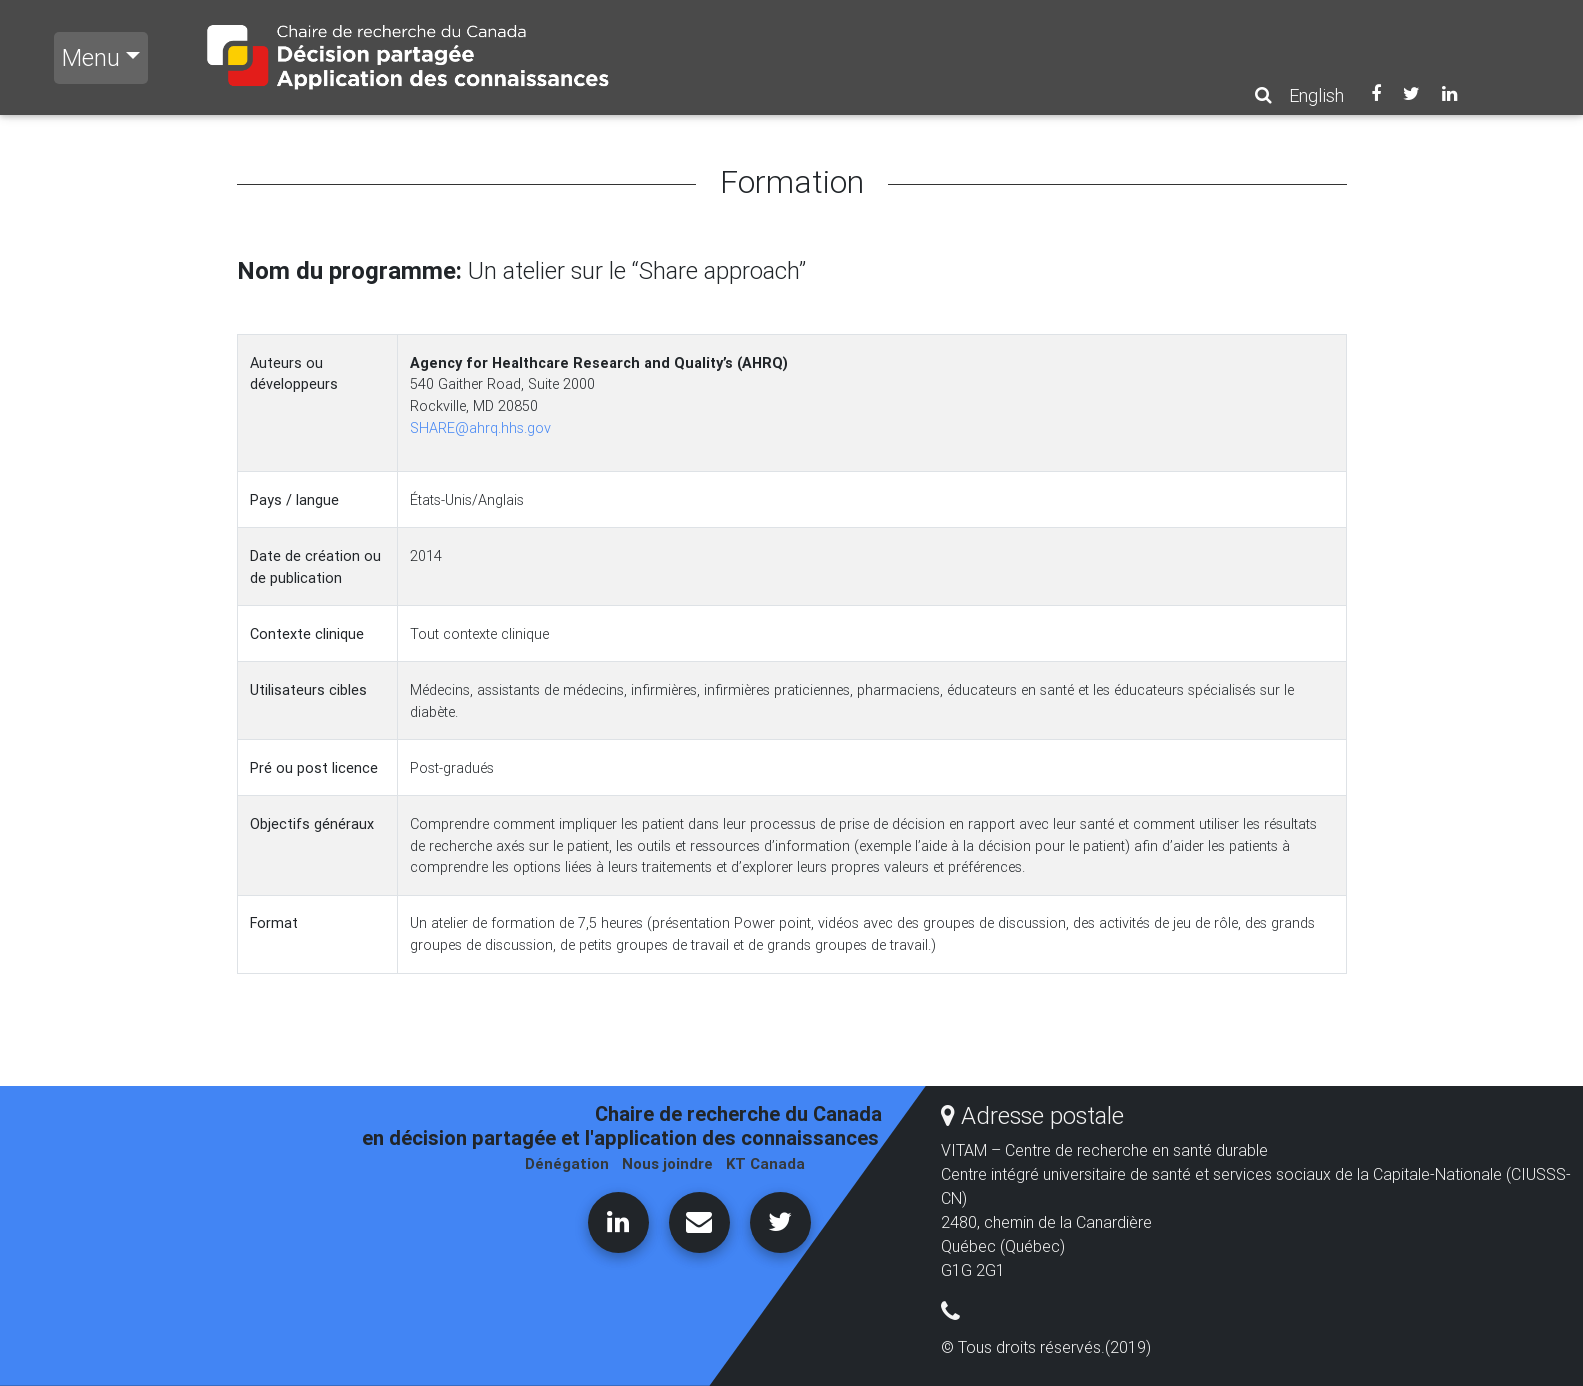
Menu (91, 57)
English (1316, 95)
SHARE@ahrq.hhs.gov (480, 428)
